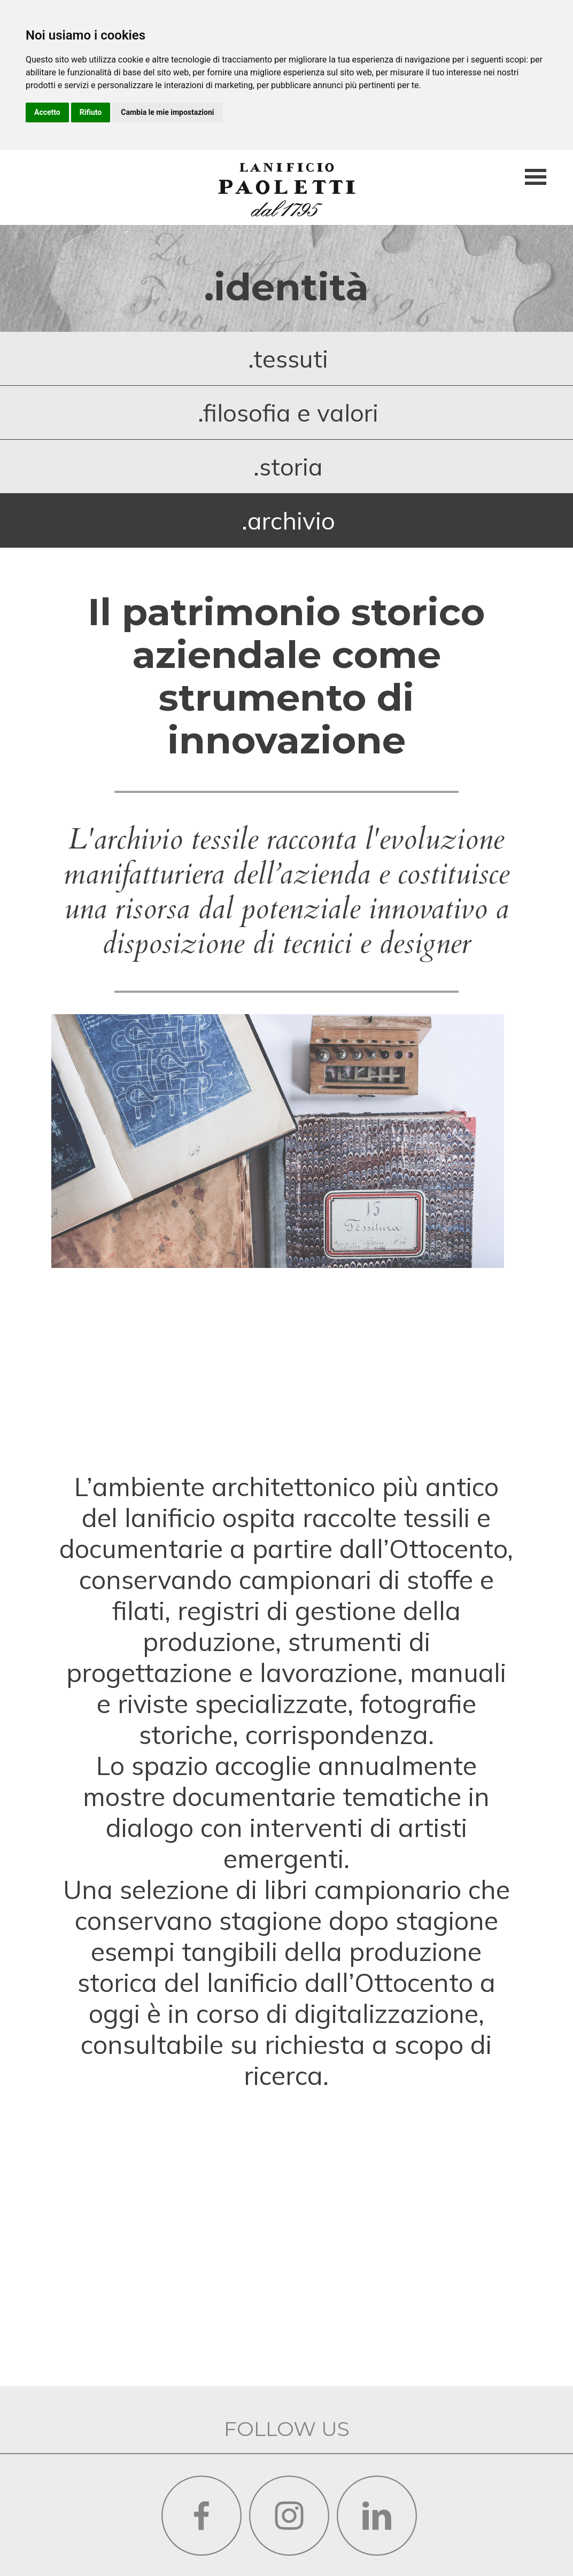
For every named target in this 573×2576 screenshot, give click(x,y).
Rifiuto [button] (91, 112)
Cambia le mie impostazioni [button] (167, 112)
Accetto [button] (47, 112)
